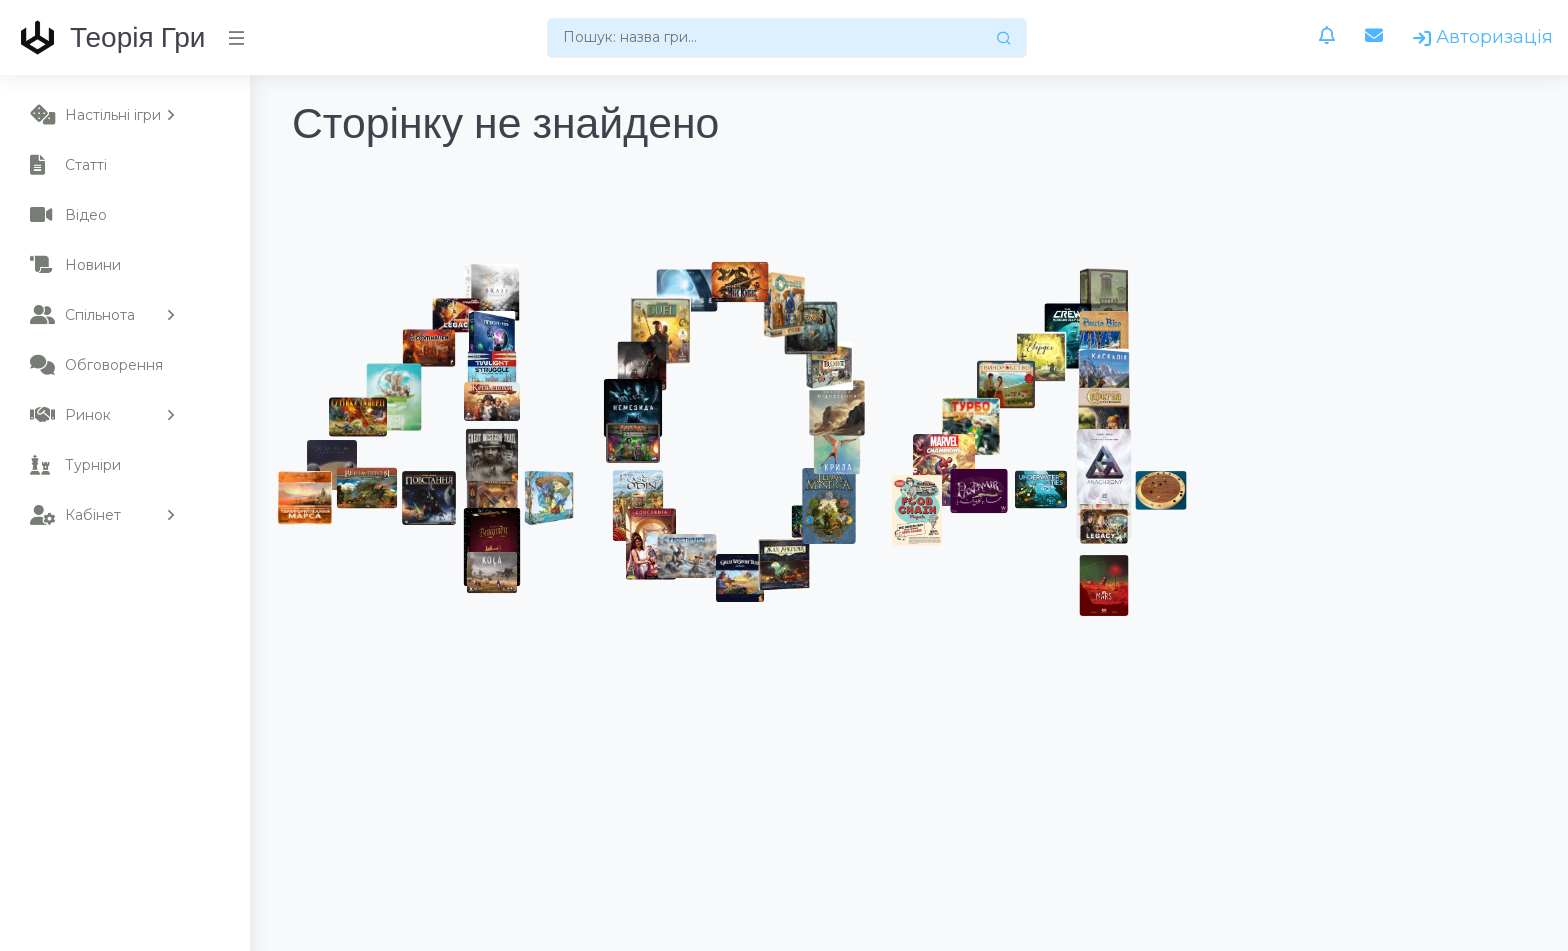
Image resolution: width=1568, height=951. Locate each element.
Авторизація (1483, 37)
